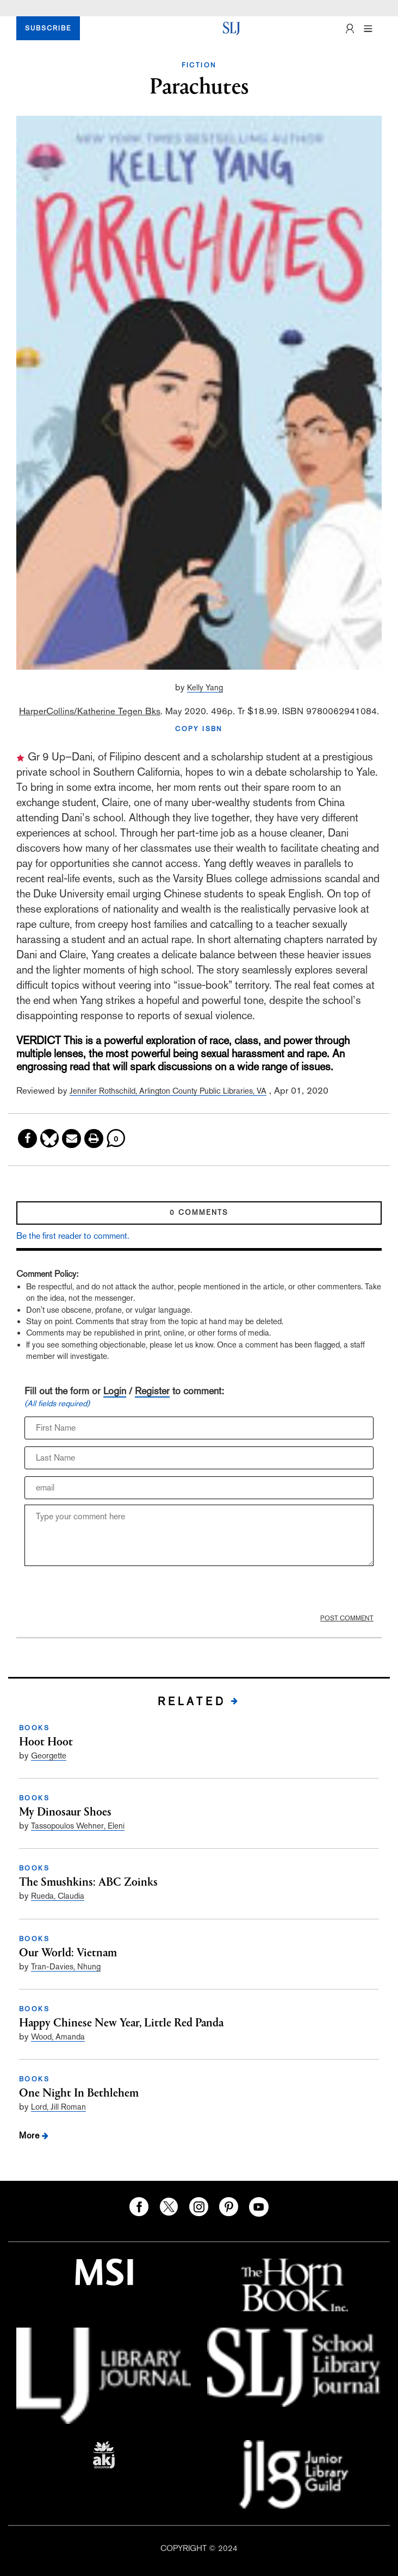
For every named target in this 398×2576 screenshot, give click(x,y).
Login (114, 1390)
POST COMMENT (347, 1618)
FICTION (199, 65)
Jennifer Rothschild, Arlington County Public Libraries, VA (168, 1090)
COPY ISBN (199, 729)
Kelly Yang (205, 687)
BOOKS (34, 1728)
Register (152, 1390)
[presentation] (107, 1592)
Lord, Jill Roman (58, 2106)
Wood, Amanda (58, 2036)
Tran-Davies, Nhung (66, 1966)
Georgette (48, 1755)
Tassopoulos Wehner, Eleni (78, 1825)
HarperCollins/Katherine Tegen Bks (89, 711)
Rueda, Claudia (57, 1895)
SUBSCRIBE (48, 28)
